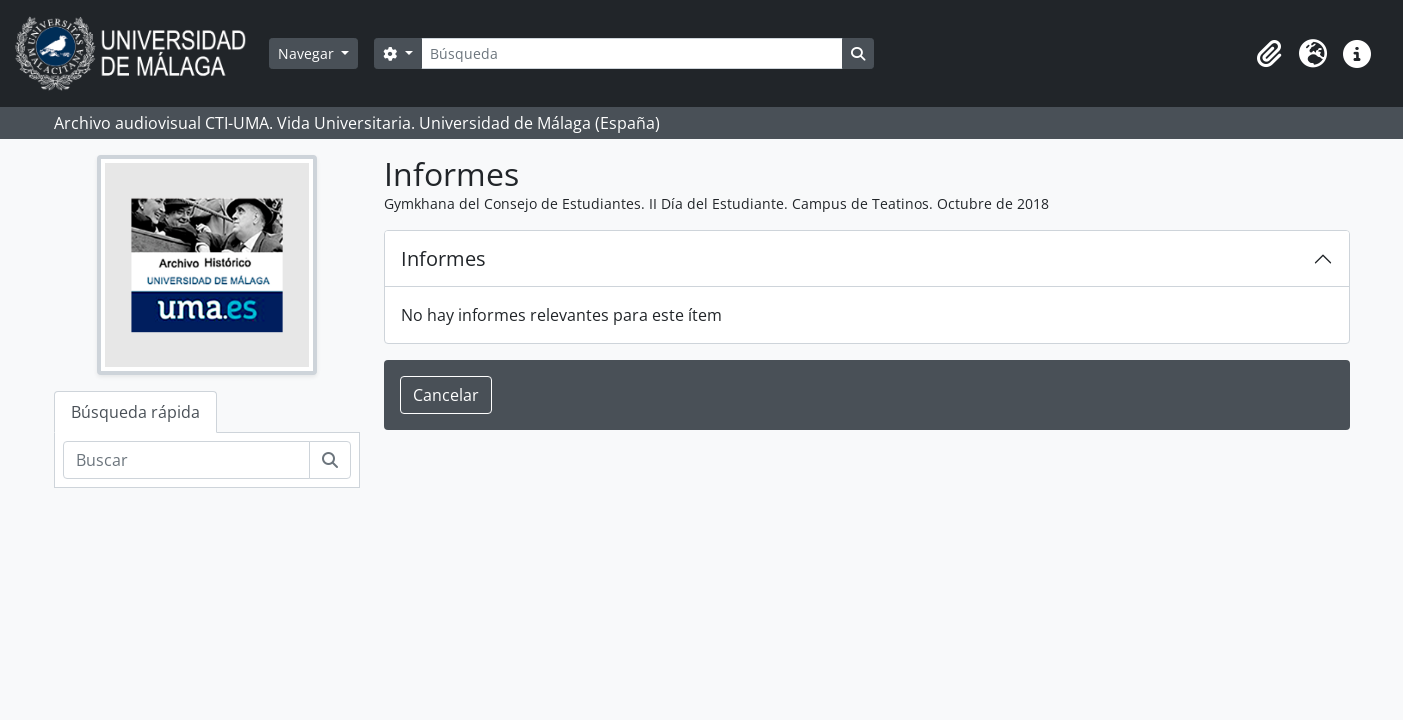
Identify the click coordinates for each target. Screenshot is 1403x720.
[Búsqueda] (632, 53)
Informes (443, 258)
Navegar (308, 53)
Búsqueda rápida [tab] (135, 412)
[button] (1269, 54)
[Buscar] (186, 460)
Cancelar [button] (446, 395)
